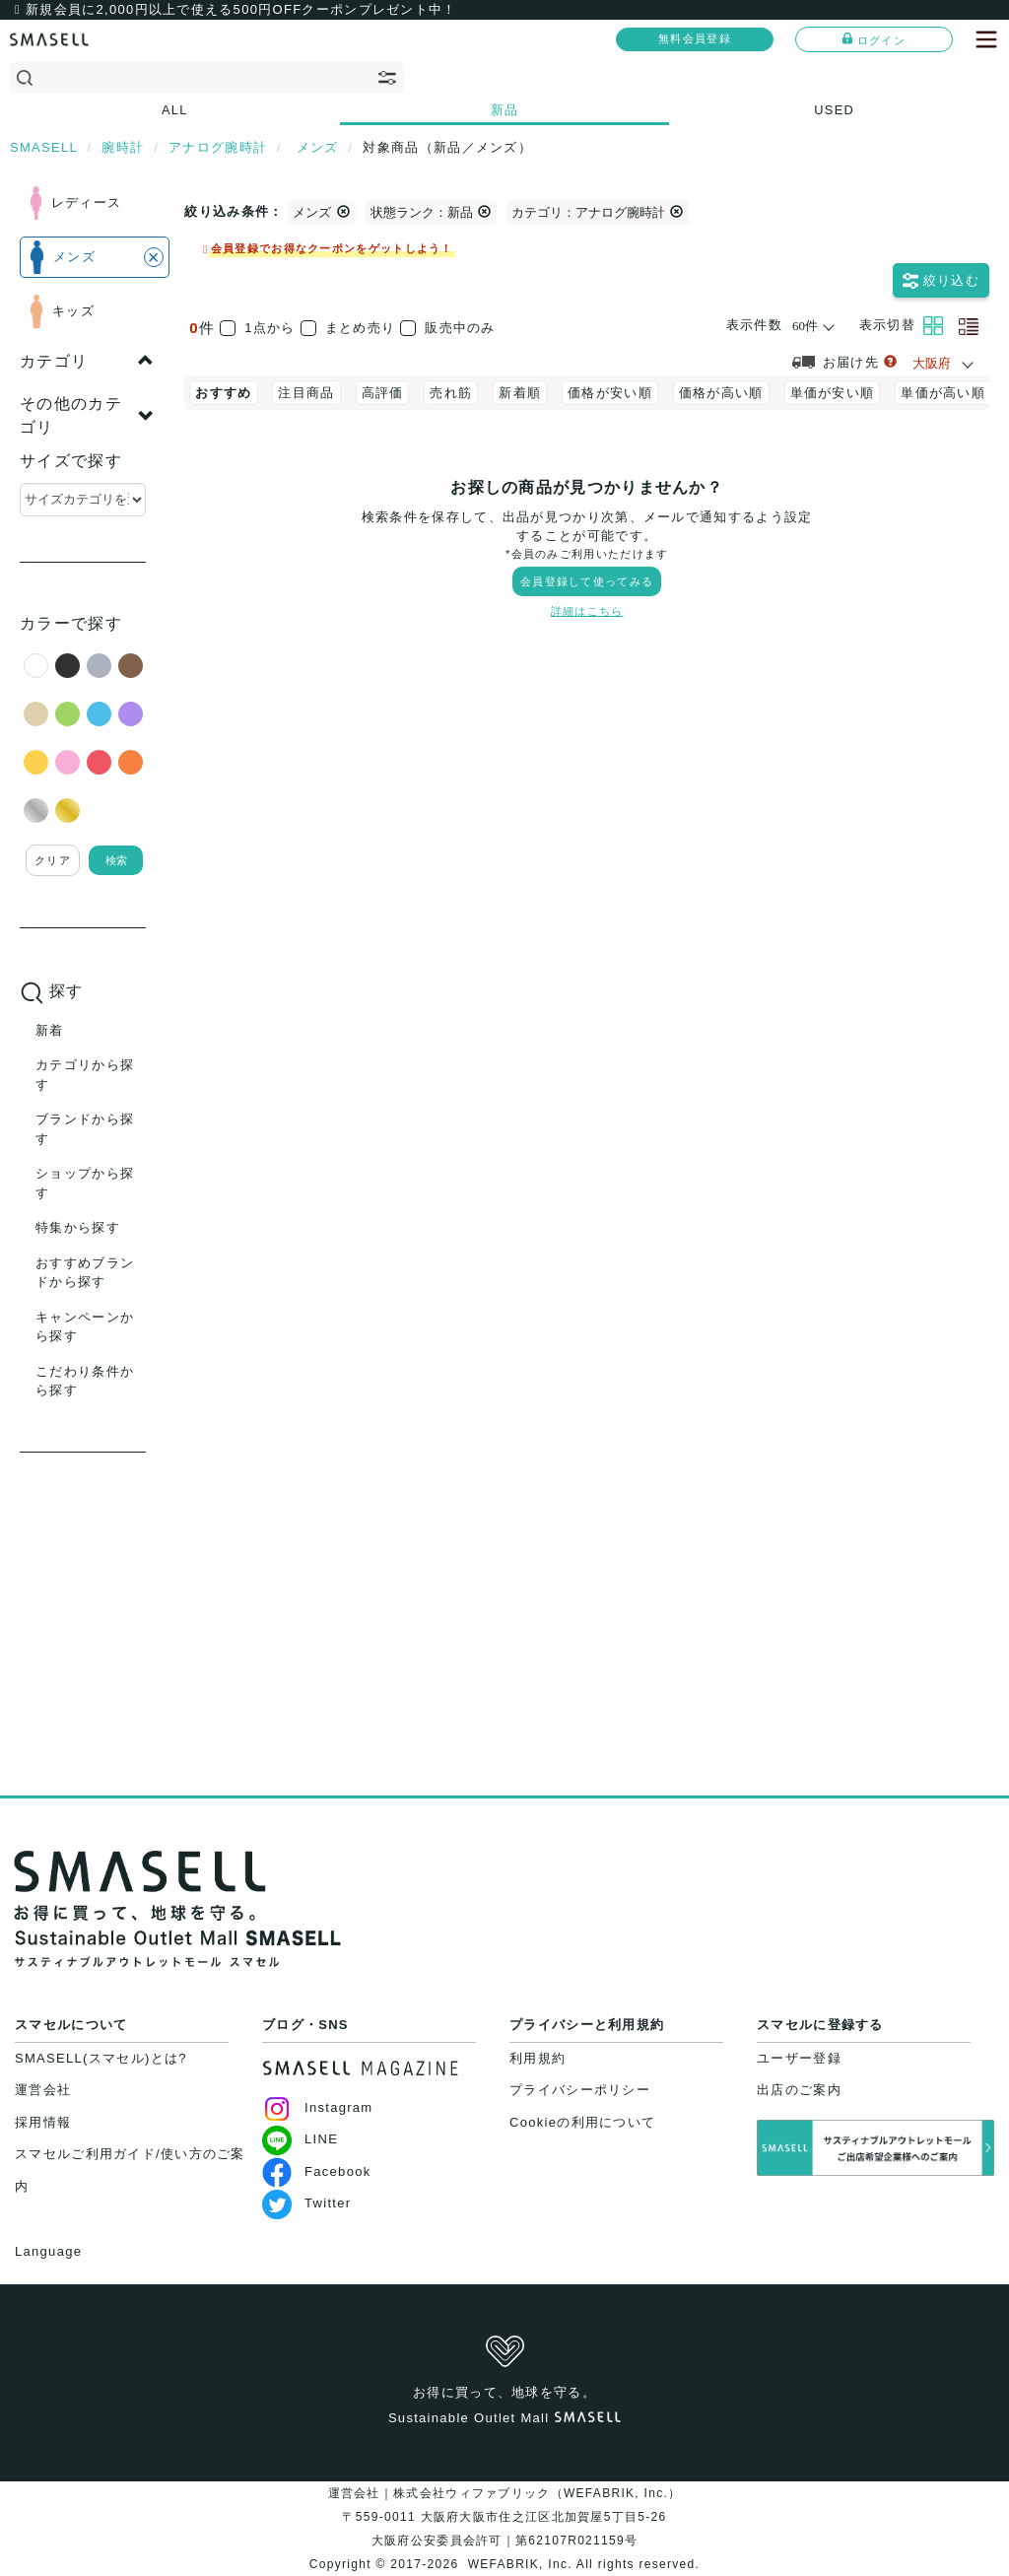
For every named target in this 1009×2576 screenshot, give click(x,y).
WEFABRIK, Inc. (519, 2564)
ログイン (874, 39)
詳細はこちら (587, 611)
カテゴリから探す (84, 1074)
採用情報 (43, 2122)
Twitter (306, 2203)
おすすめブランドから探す (84, 1272)
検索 (116, 860)
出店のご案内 (799, 2089)
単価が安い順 (832, 392)
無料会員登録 (694, 38)
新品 (505, 109)
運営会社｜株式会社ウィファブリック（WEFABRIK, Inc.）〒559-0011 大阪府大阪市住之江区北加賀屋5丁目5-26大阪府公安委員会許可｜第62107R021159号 (505, 2516)
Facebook (316, 2171)
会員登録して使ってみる (586, 581)
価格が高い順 (721, 392)
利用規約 (537, 2058)
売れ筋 (451, 392)
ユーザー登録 (799, 2058)
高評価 (383, 392)
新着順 (520, 392)
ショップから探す (84, 1183)
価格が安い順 (610, 392)
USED (834, 109)
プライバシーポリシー (579, 2089)
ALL (175, 109)
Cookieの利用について (582, 2122)
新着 (49, 1030)
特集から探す (77, 1227)
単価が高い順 (943, 392)
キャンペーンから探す (84, 1327)
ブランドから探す (84, 1129)
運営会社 (43, 2089)
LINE (300, 2139)
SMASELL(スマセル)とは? (101, 2058)
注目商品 (306, 392)
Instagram (317, 2107)
